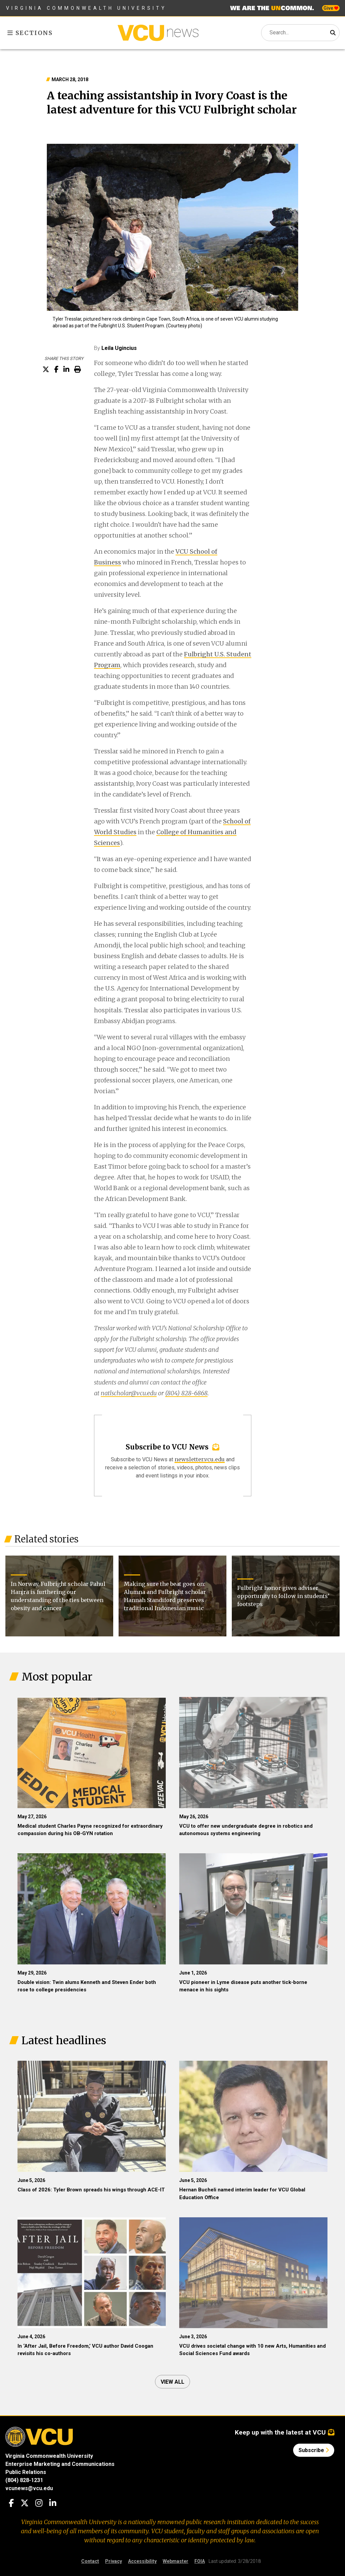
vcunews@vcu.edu (29, 2488)
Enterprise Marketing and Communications (60, 2464)
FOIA (199, 2561)
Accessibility (142, 2561)
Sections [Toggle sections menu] (30, 33)
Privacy (113, 2561)
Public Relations (25, 2472)
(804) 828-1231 (24, 2480)
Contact (90, 2561)
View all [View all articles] (172, 2382)
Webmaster (175, 2561)
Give (330, 8)
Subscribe (314, 2450)
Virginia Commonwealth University (86, 8)
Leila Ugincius (119, 348)
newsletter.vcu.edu (200, 1459)
